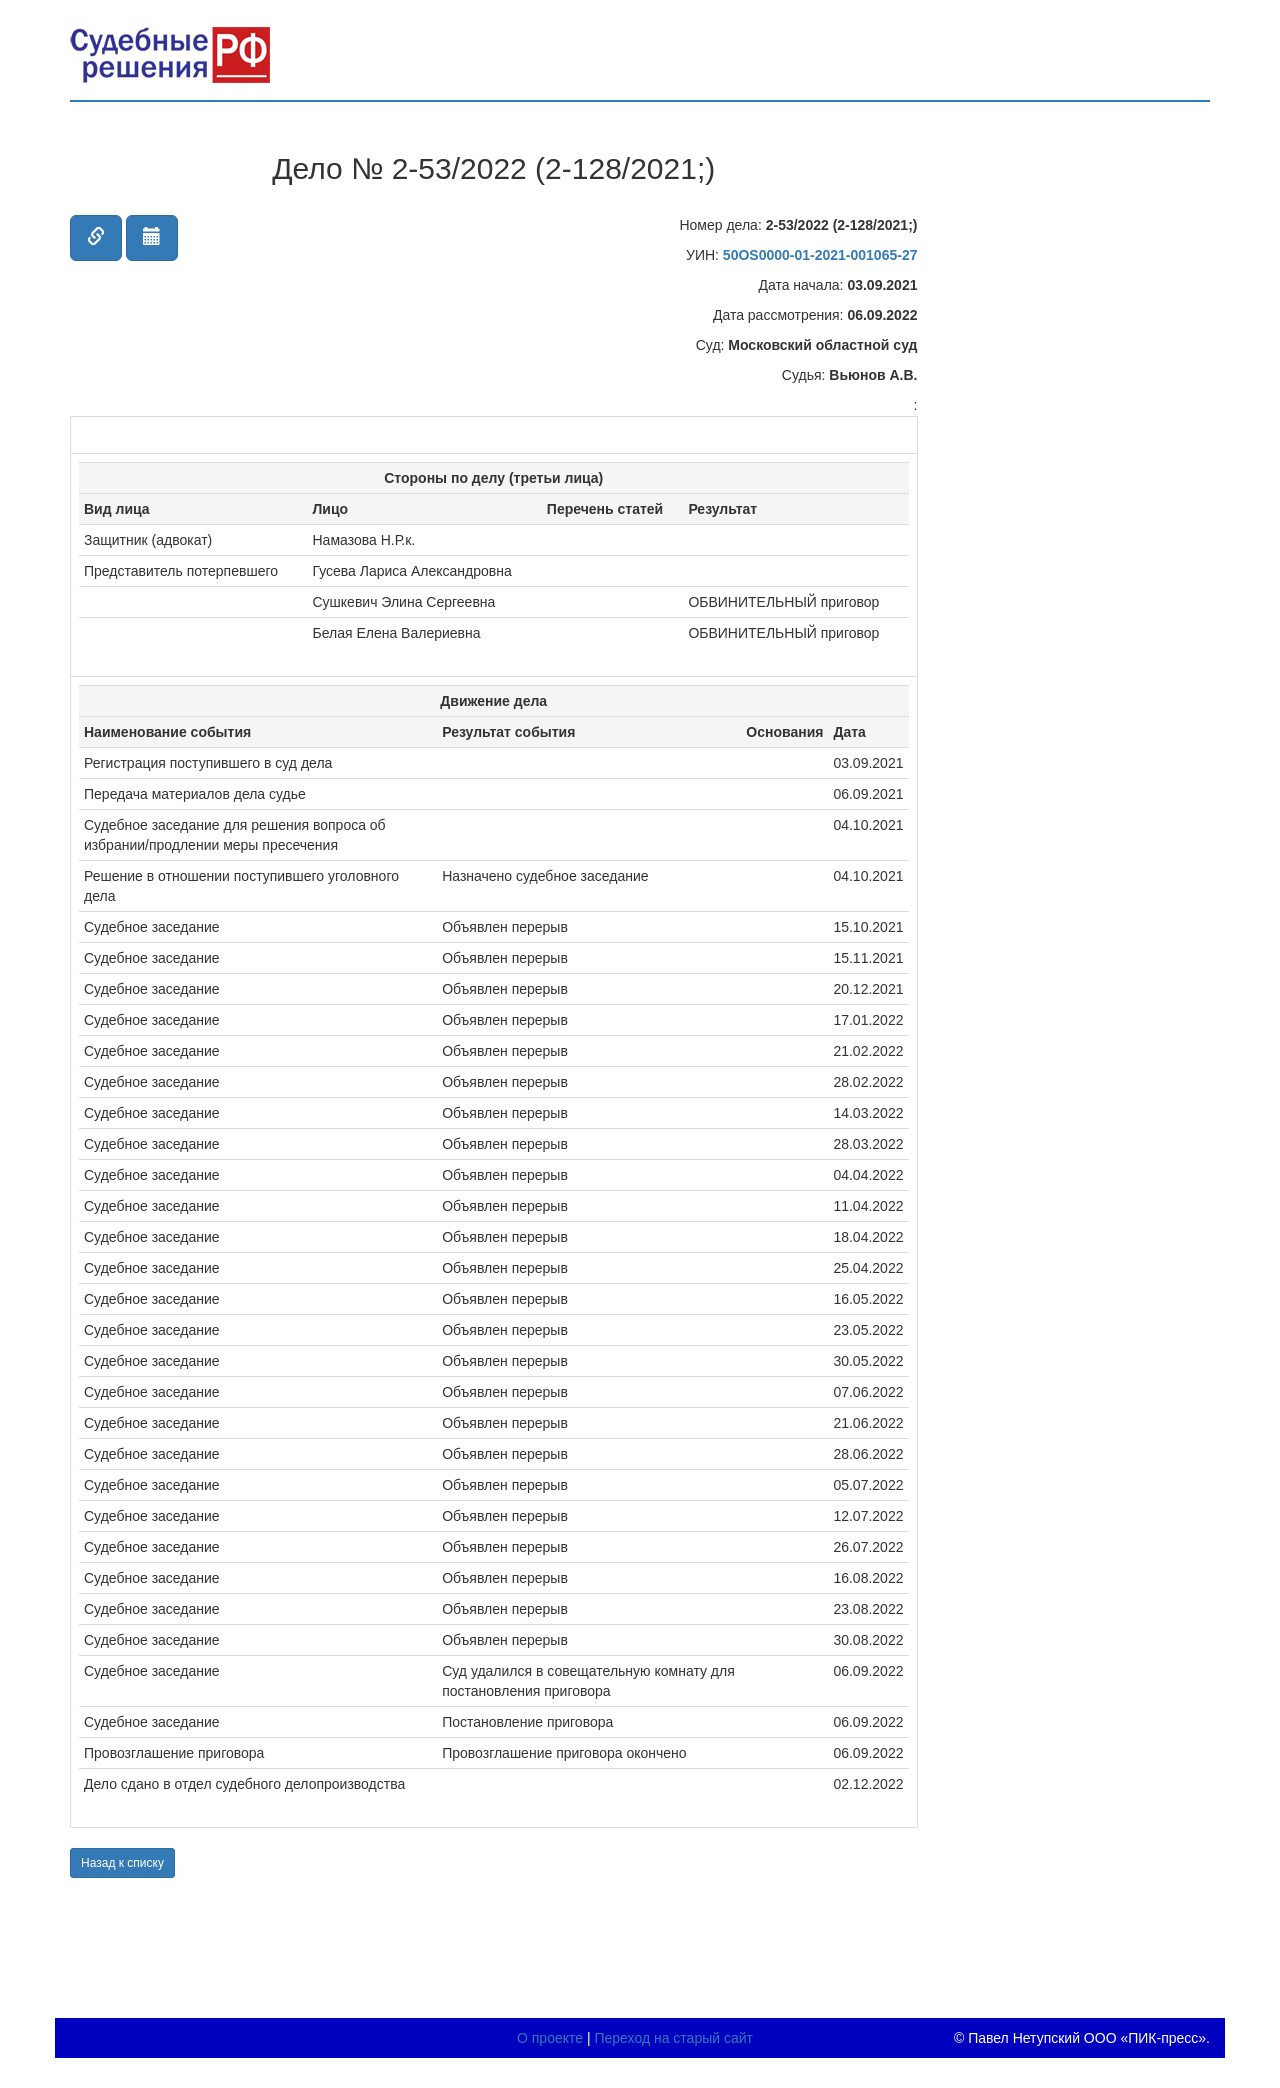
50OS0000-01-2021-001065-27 (820, 255)
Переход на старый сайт (673, 2038)
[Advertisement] (1068, 392)
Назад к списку (122, 1863)
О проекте (550, 2038)
